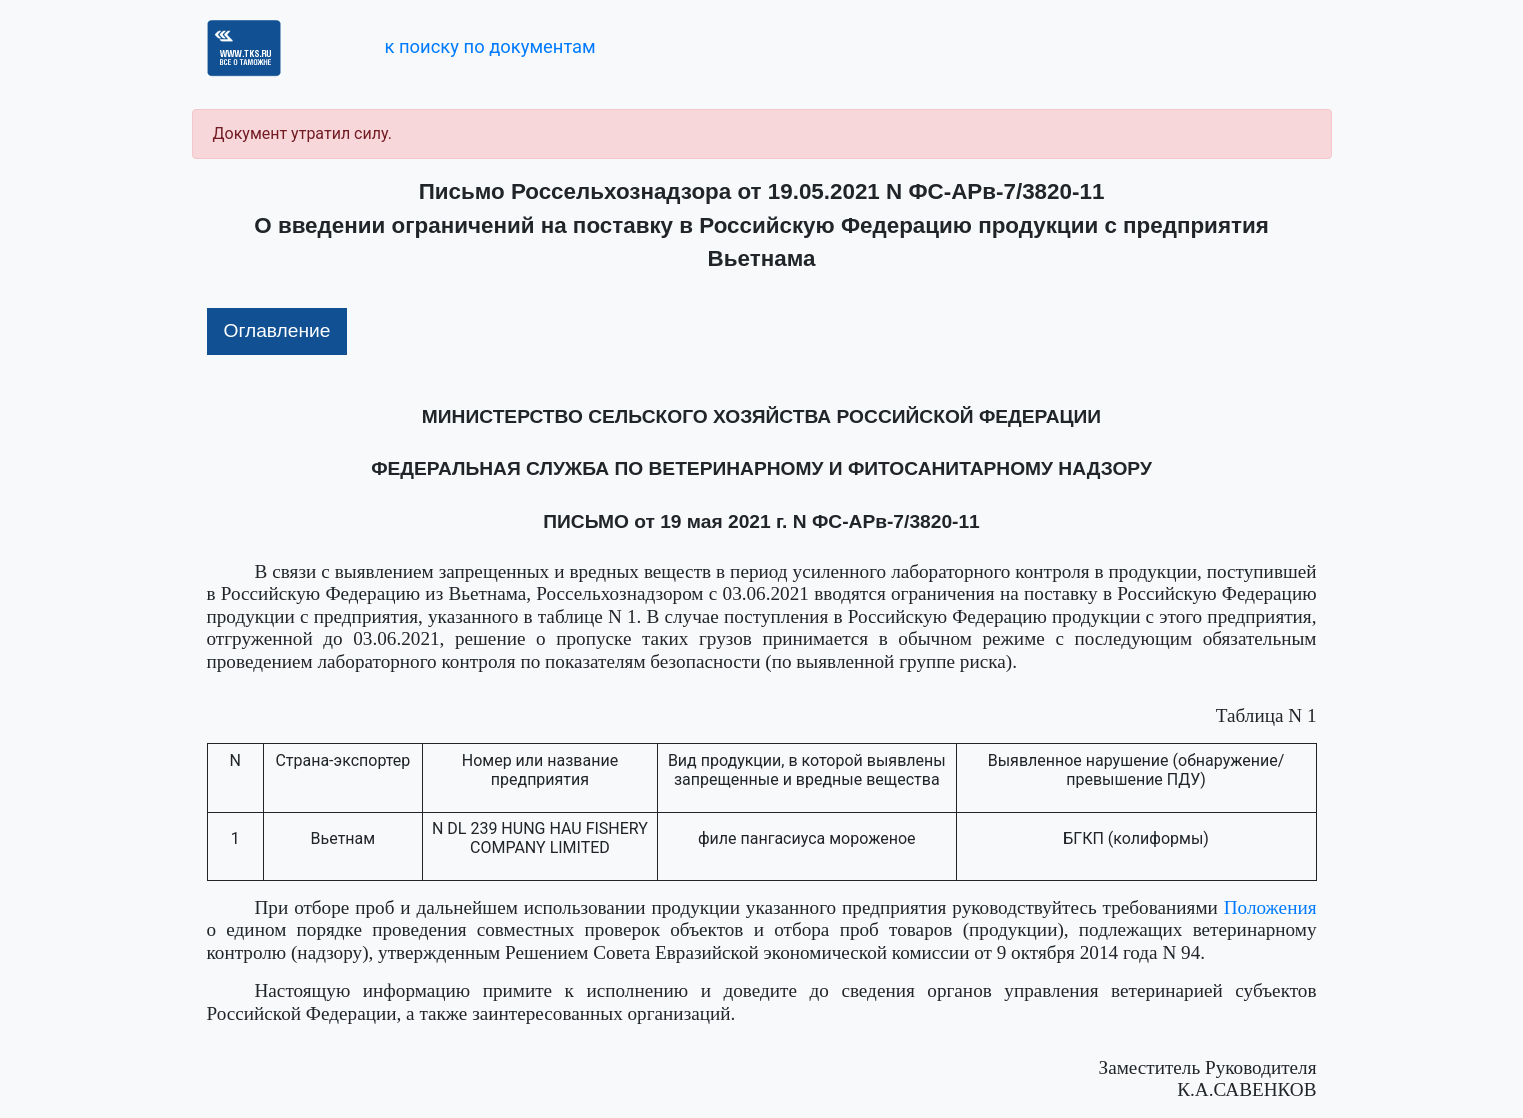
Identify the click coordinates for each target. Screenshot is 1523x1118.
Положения (1270, 907)
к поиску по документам (489, 46)
